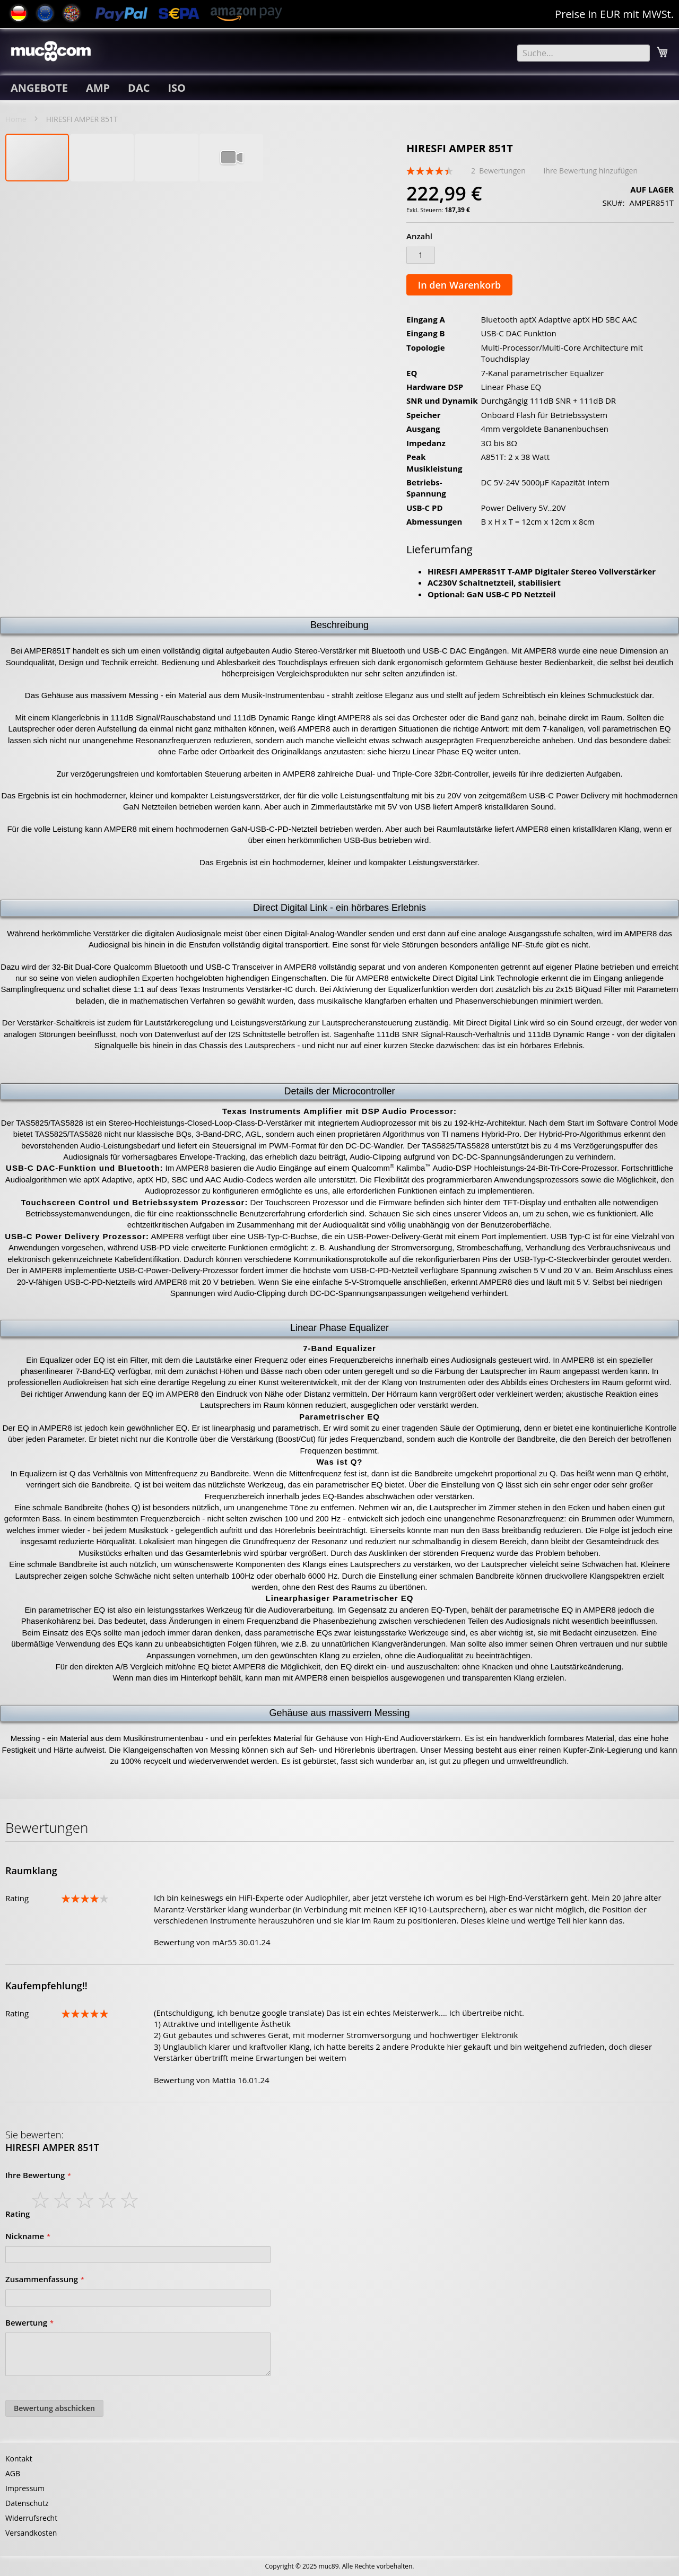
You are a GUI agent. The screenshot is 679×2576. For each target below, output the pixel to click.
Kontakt (18, 2458)
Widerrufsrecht (31, 2518)
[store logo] (51, 51)
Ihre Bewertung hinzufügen (590, 171)
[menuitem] (39, 87)
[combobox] (583, 53)
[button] (102, 157)
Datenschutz (26, 2503)
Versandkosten (31, 2533)
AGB (12, 2473)
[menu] (339, 87)
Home (16, 119)
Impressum (25, 2488)
